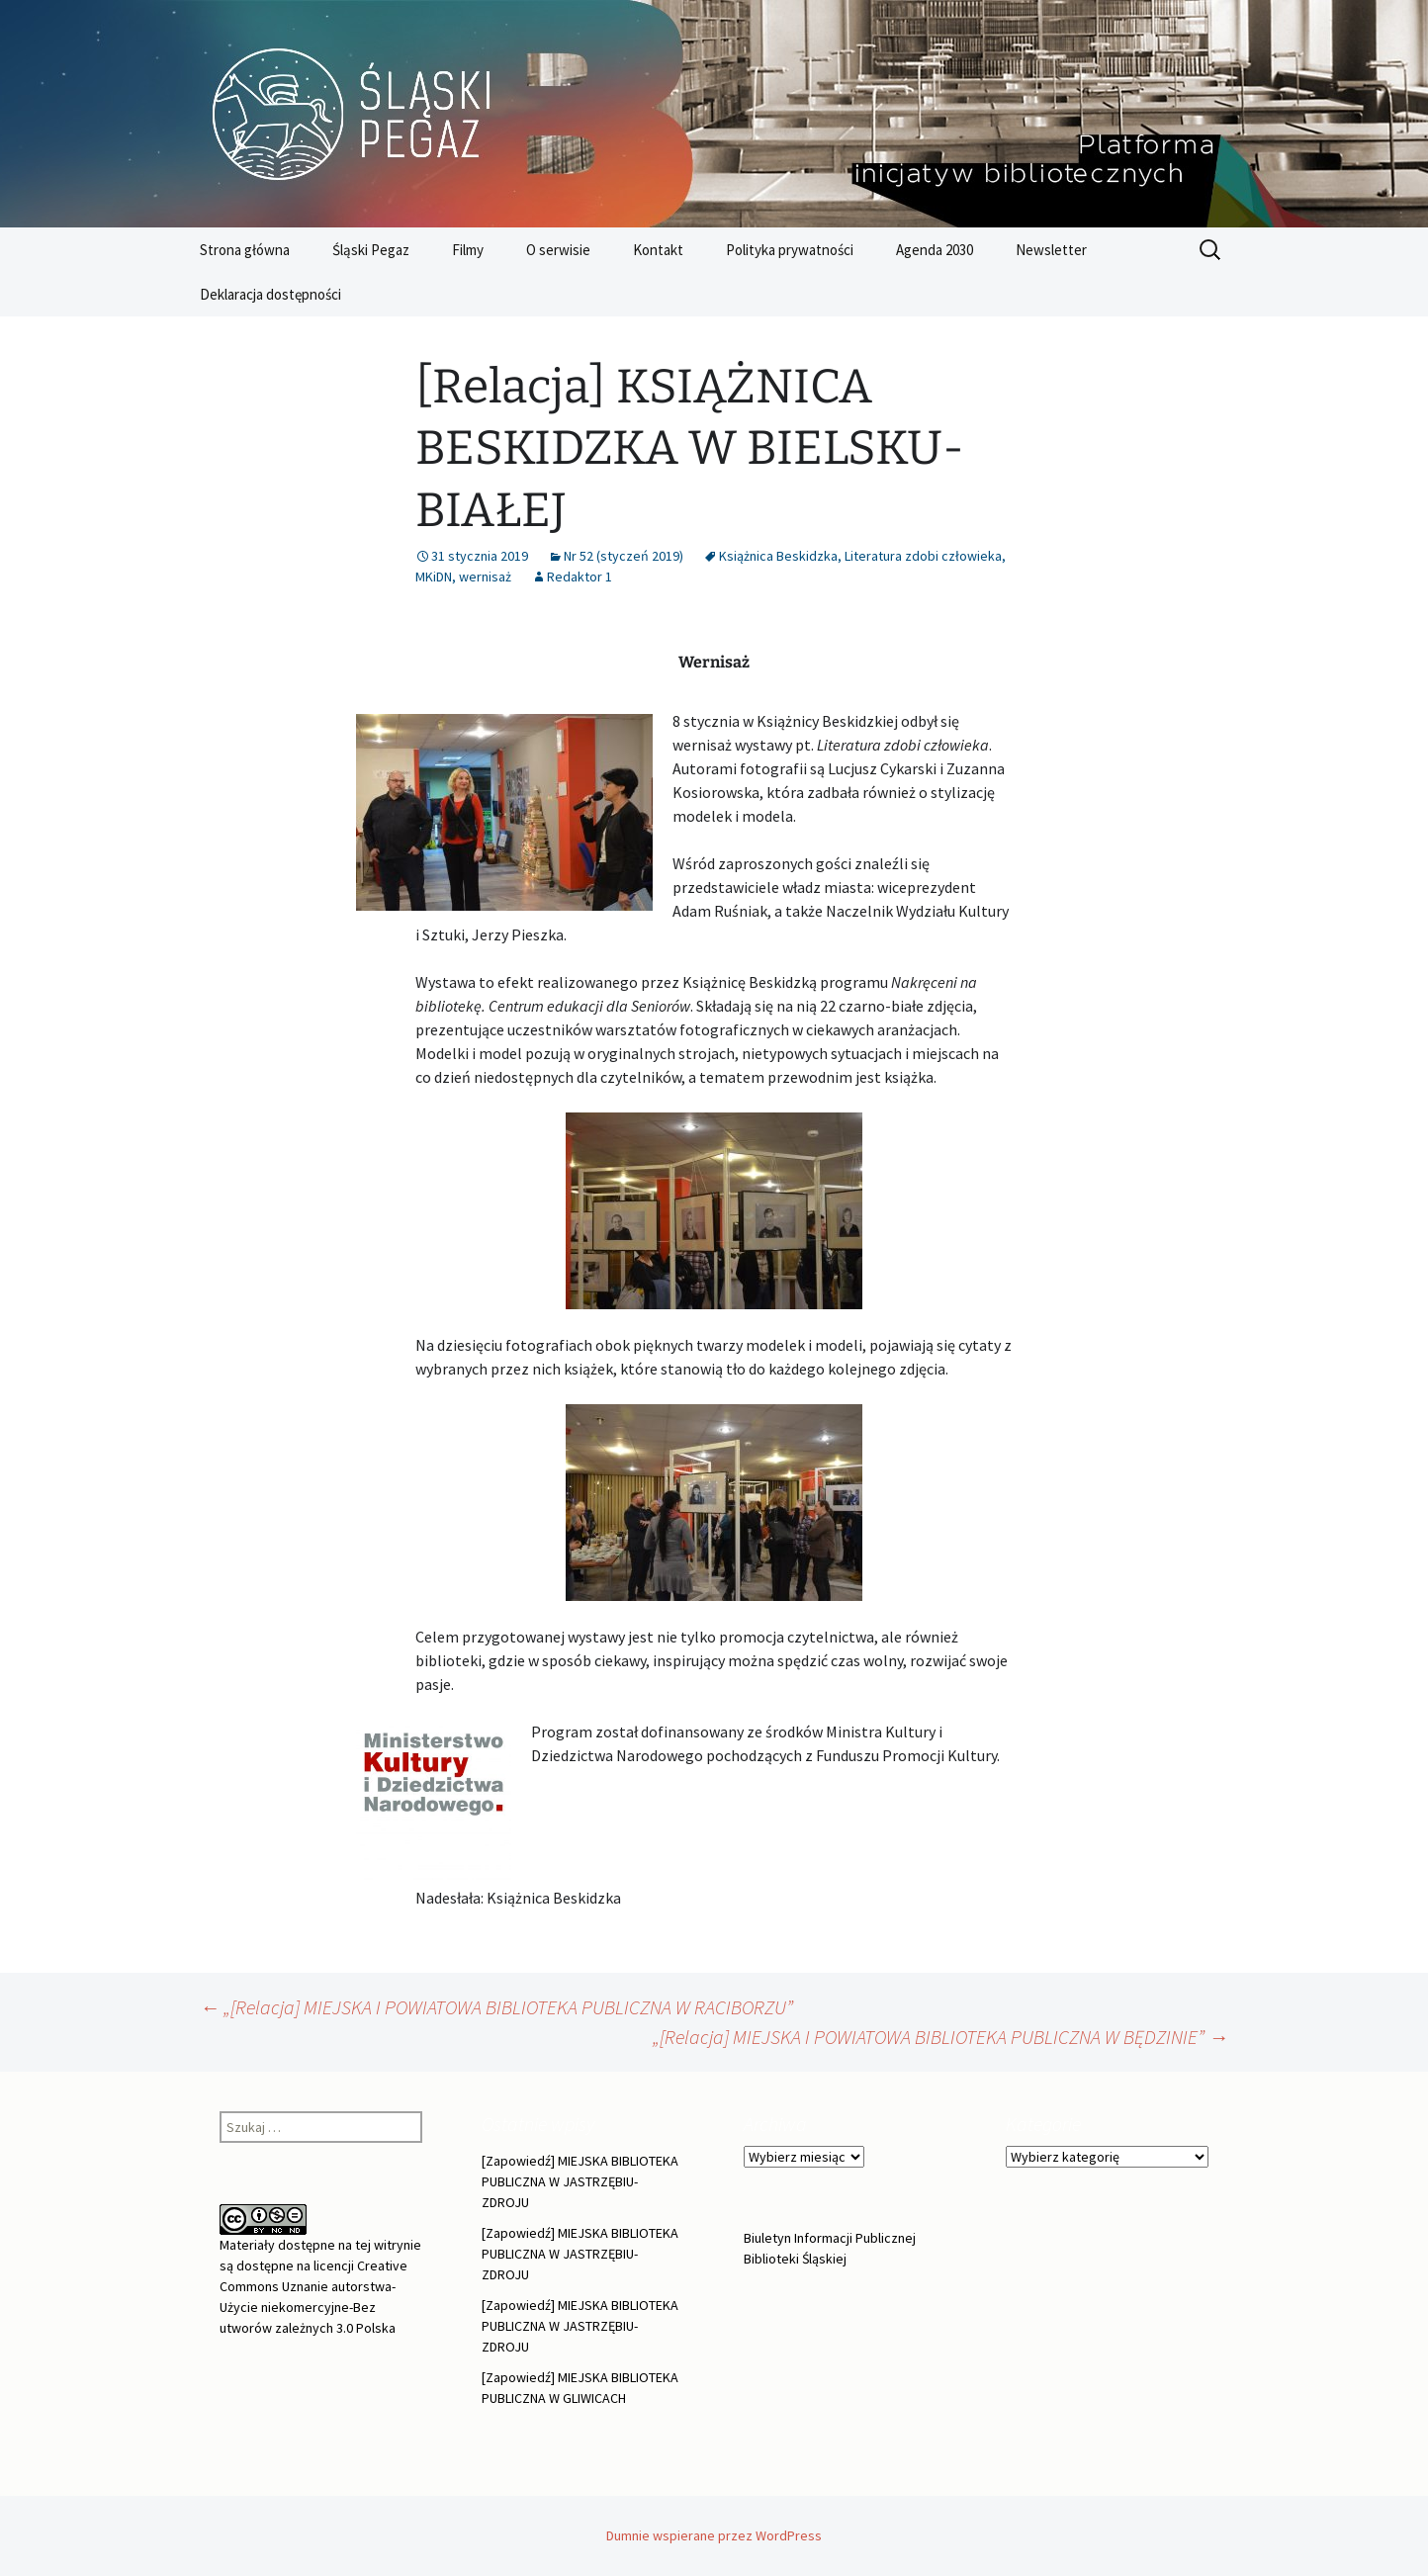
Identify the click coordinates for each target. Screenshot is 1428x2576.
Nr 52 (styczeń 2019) (623, 556)
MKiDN (433, 576)
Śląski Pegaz (370, 249)
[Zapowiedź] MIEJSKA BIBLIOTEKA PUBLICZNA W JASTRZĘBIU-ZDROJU (580, 2181)
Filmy (468, 249)
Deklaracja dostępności (270, 294)
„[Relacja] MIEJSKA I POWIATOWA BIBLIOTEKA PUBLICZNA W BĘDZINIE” (940, 2036)
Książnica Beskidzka (778, 556)
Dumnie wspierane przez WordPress (714, 2535)
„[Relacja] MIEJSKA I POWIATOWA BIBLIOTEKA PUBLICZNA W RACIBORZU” (496, 2007)
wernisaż (485, 576)
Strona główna (245, 249)
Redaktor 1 (579, 576)
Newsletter (1051, 249)
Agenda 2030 (934, 249)
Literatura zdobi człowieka (923, 556)
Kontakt (658, 249)
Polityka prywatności (789, 249)
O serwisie (558, 249)
